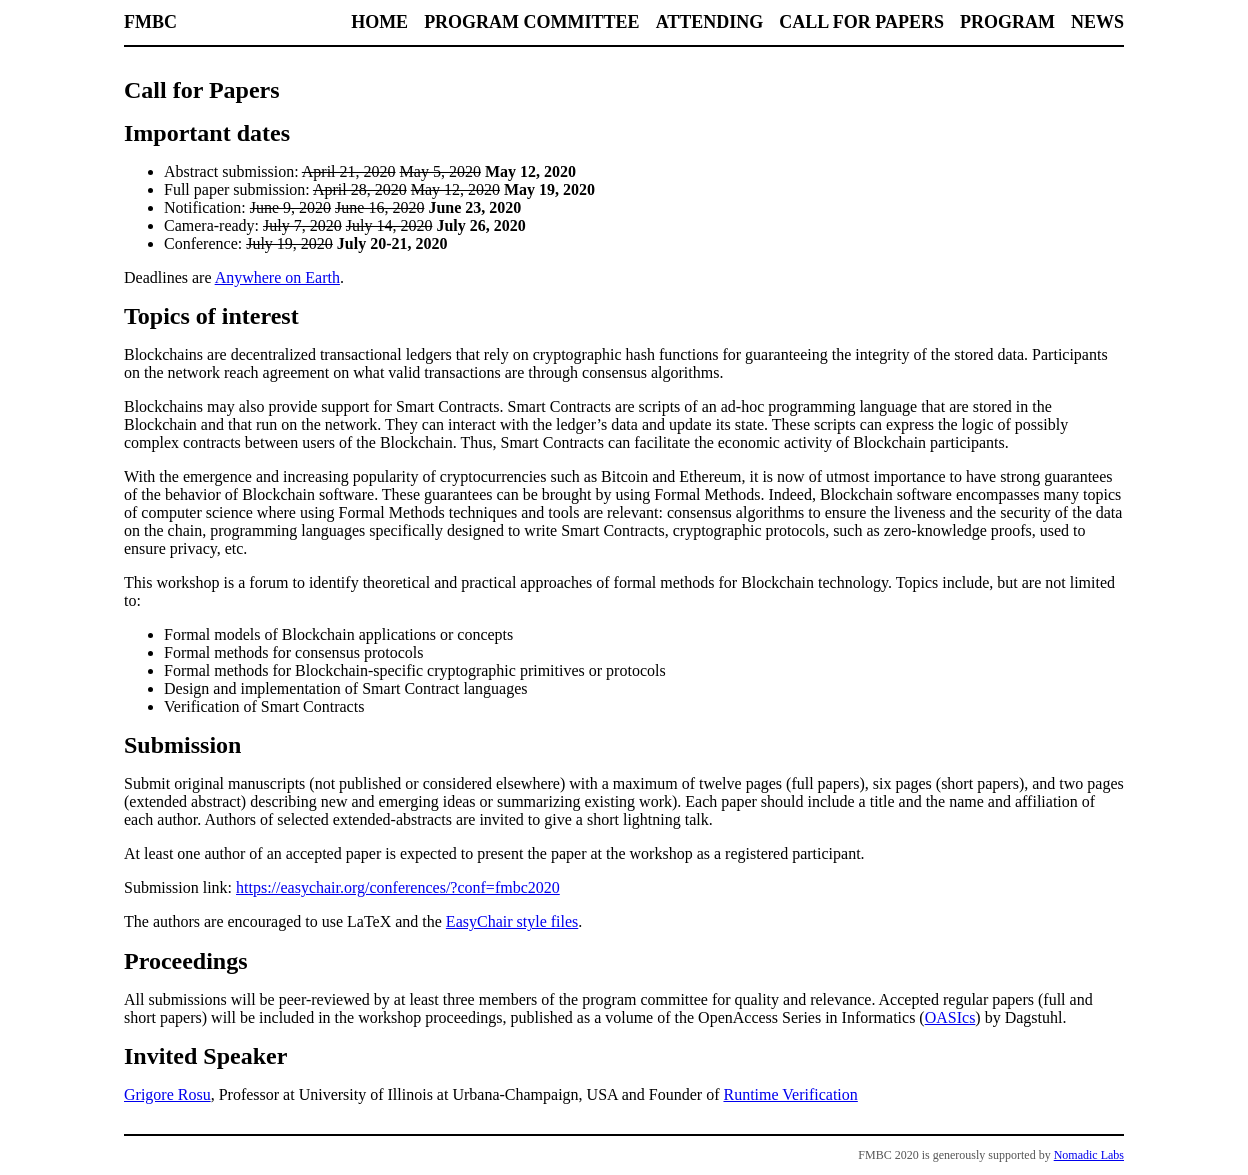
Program (1007, 22)
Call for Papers (861, 22)
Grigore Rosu (167, 1094)
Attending (710, 22)
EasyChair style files (512, 921)
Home (379, 22)
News (1097, 22)
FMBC (150, 22)
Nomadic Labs (1089, 1155)
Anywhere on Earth (277, 277)
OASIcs (950, 1017)
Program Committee (532, 22)
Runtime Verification (790, 1094)
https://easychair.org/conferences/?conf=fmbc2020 (398, 887)
